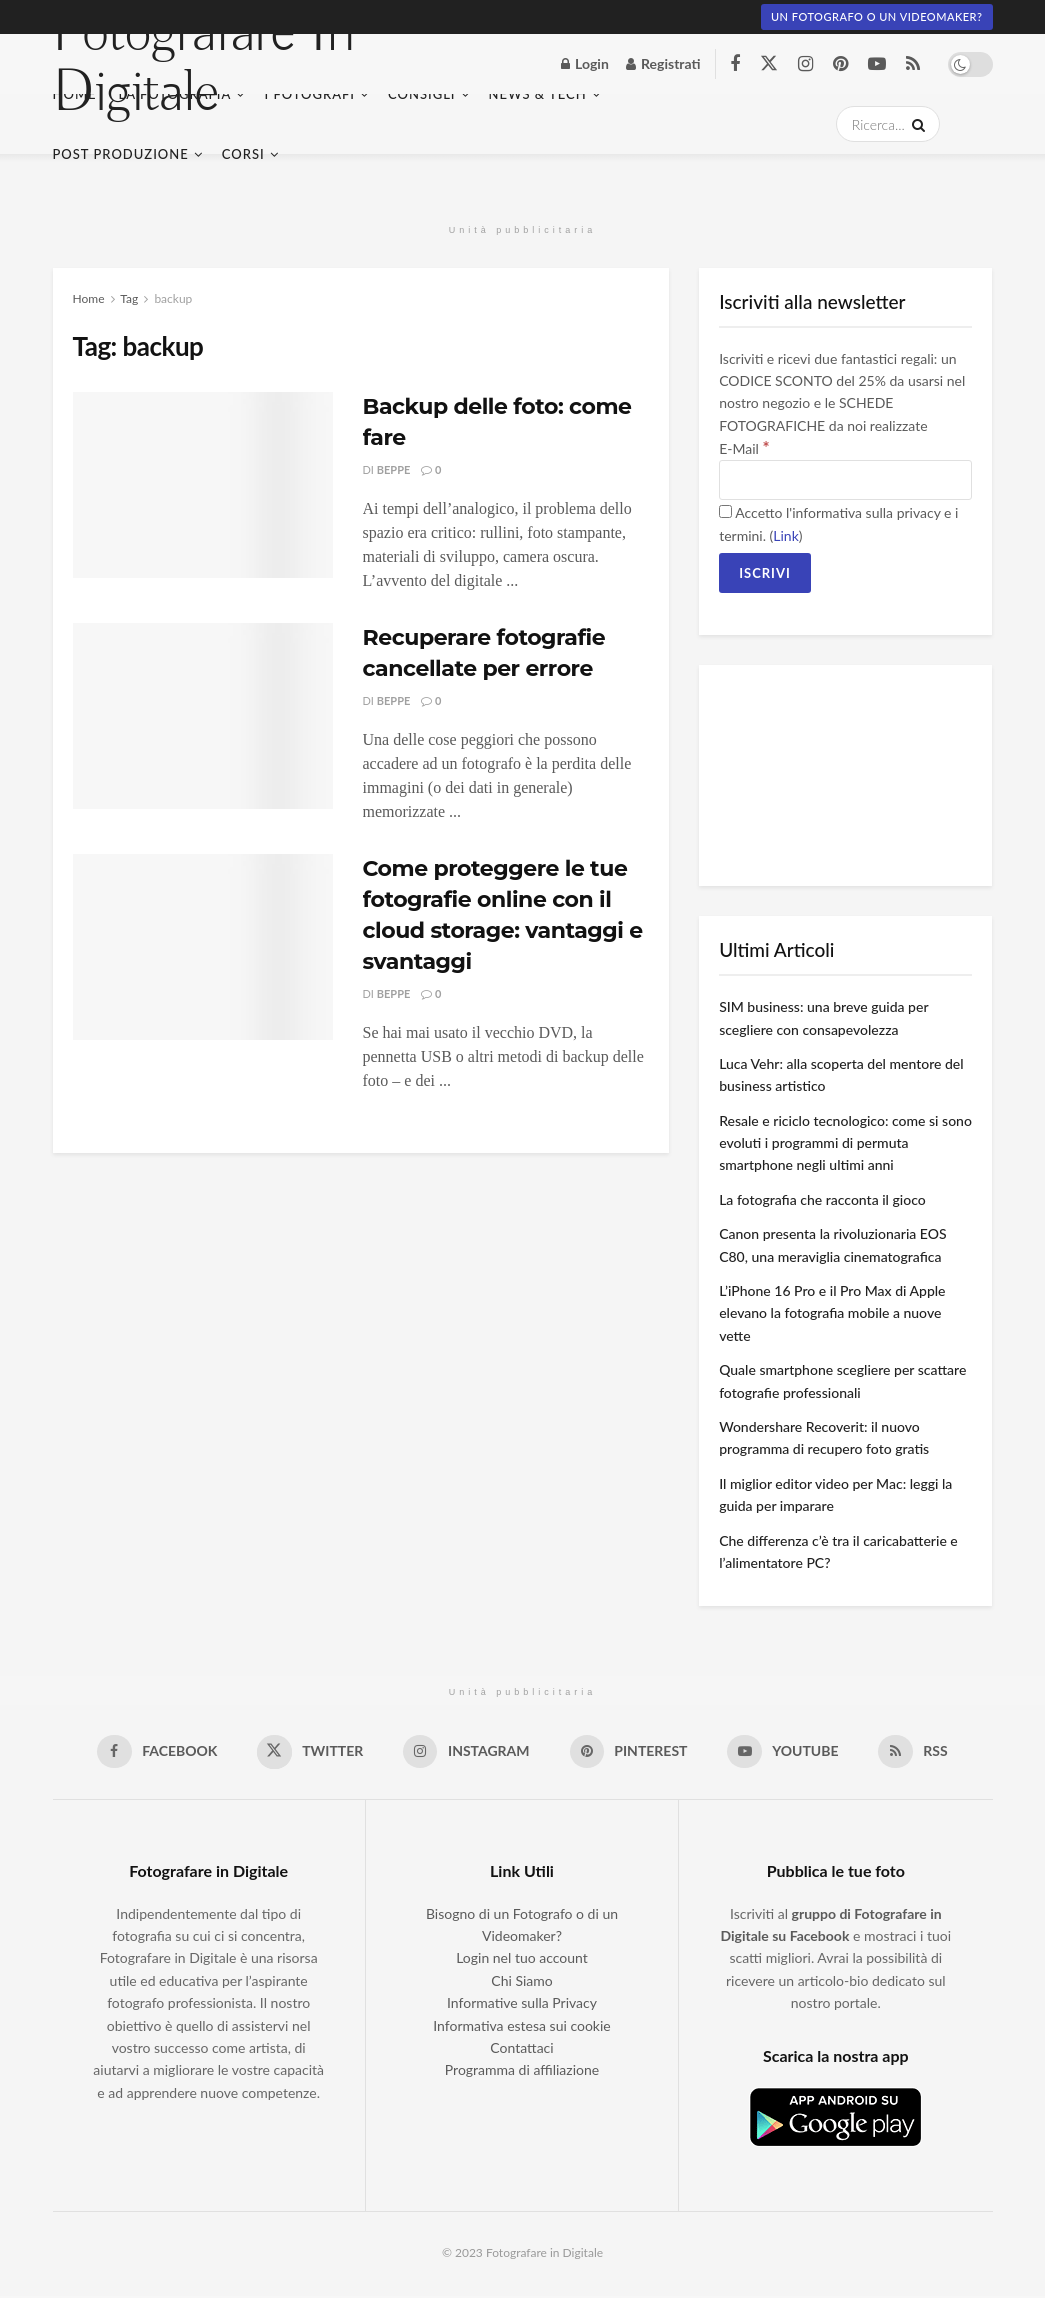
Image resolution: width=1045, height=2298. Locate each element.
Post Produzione (121, 154)
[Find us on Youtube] (877, 64)
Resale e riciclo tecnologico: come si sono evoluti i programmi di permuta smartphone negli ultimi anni (845, 1143)
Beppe (394, 469)
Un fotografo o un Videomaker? (877, 16)
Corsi (243, 154)
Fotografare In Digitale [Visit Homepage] (204, 64)
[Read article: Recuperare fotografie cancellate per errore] (203, 716)
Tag (129, 298)
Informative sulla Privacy (522, 2004)
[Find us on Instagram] (805, 64)
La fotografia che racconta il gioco (822, 1199)
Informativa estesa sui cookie (521, 2026)
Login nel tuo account (522, 1959)
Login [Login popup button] (585, 63)
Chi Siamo (521, 1981)
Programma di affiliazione (522, 2071)
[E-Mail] (845, 480)
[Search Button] (915, 124)
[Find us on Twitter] (769, 64)
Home (89, 298)
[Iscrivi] (765, 573)
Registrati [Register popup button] (663, 63)
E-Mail (744, 448)
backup (173, 298)
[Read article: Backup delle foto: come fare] (203, 485)
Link (785, 535)
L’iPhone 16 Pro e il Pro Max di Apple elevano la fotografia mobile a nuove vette (832, 1313)
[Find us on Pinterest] (840, 64)
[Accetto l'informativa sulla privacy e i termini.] (725, 511)
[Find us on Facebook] (735, 64)
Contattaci (521, 2049)
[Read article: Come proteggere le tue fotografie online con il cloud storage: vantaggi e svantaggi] (203, 947)
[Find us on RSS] (913, 64)
